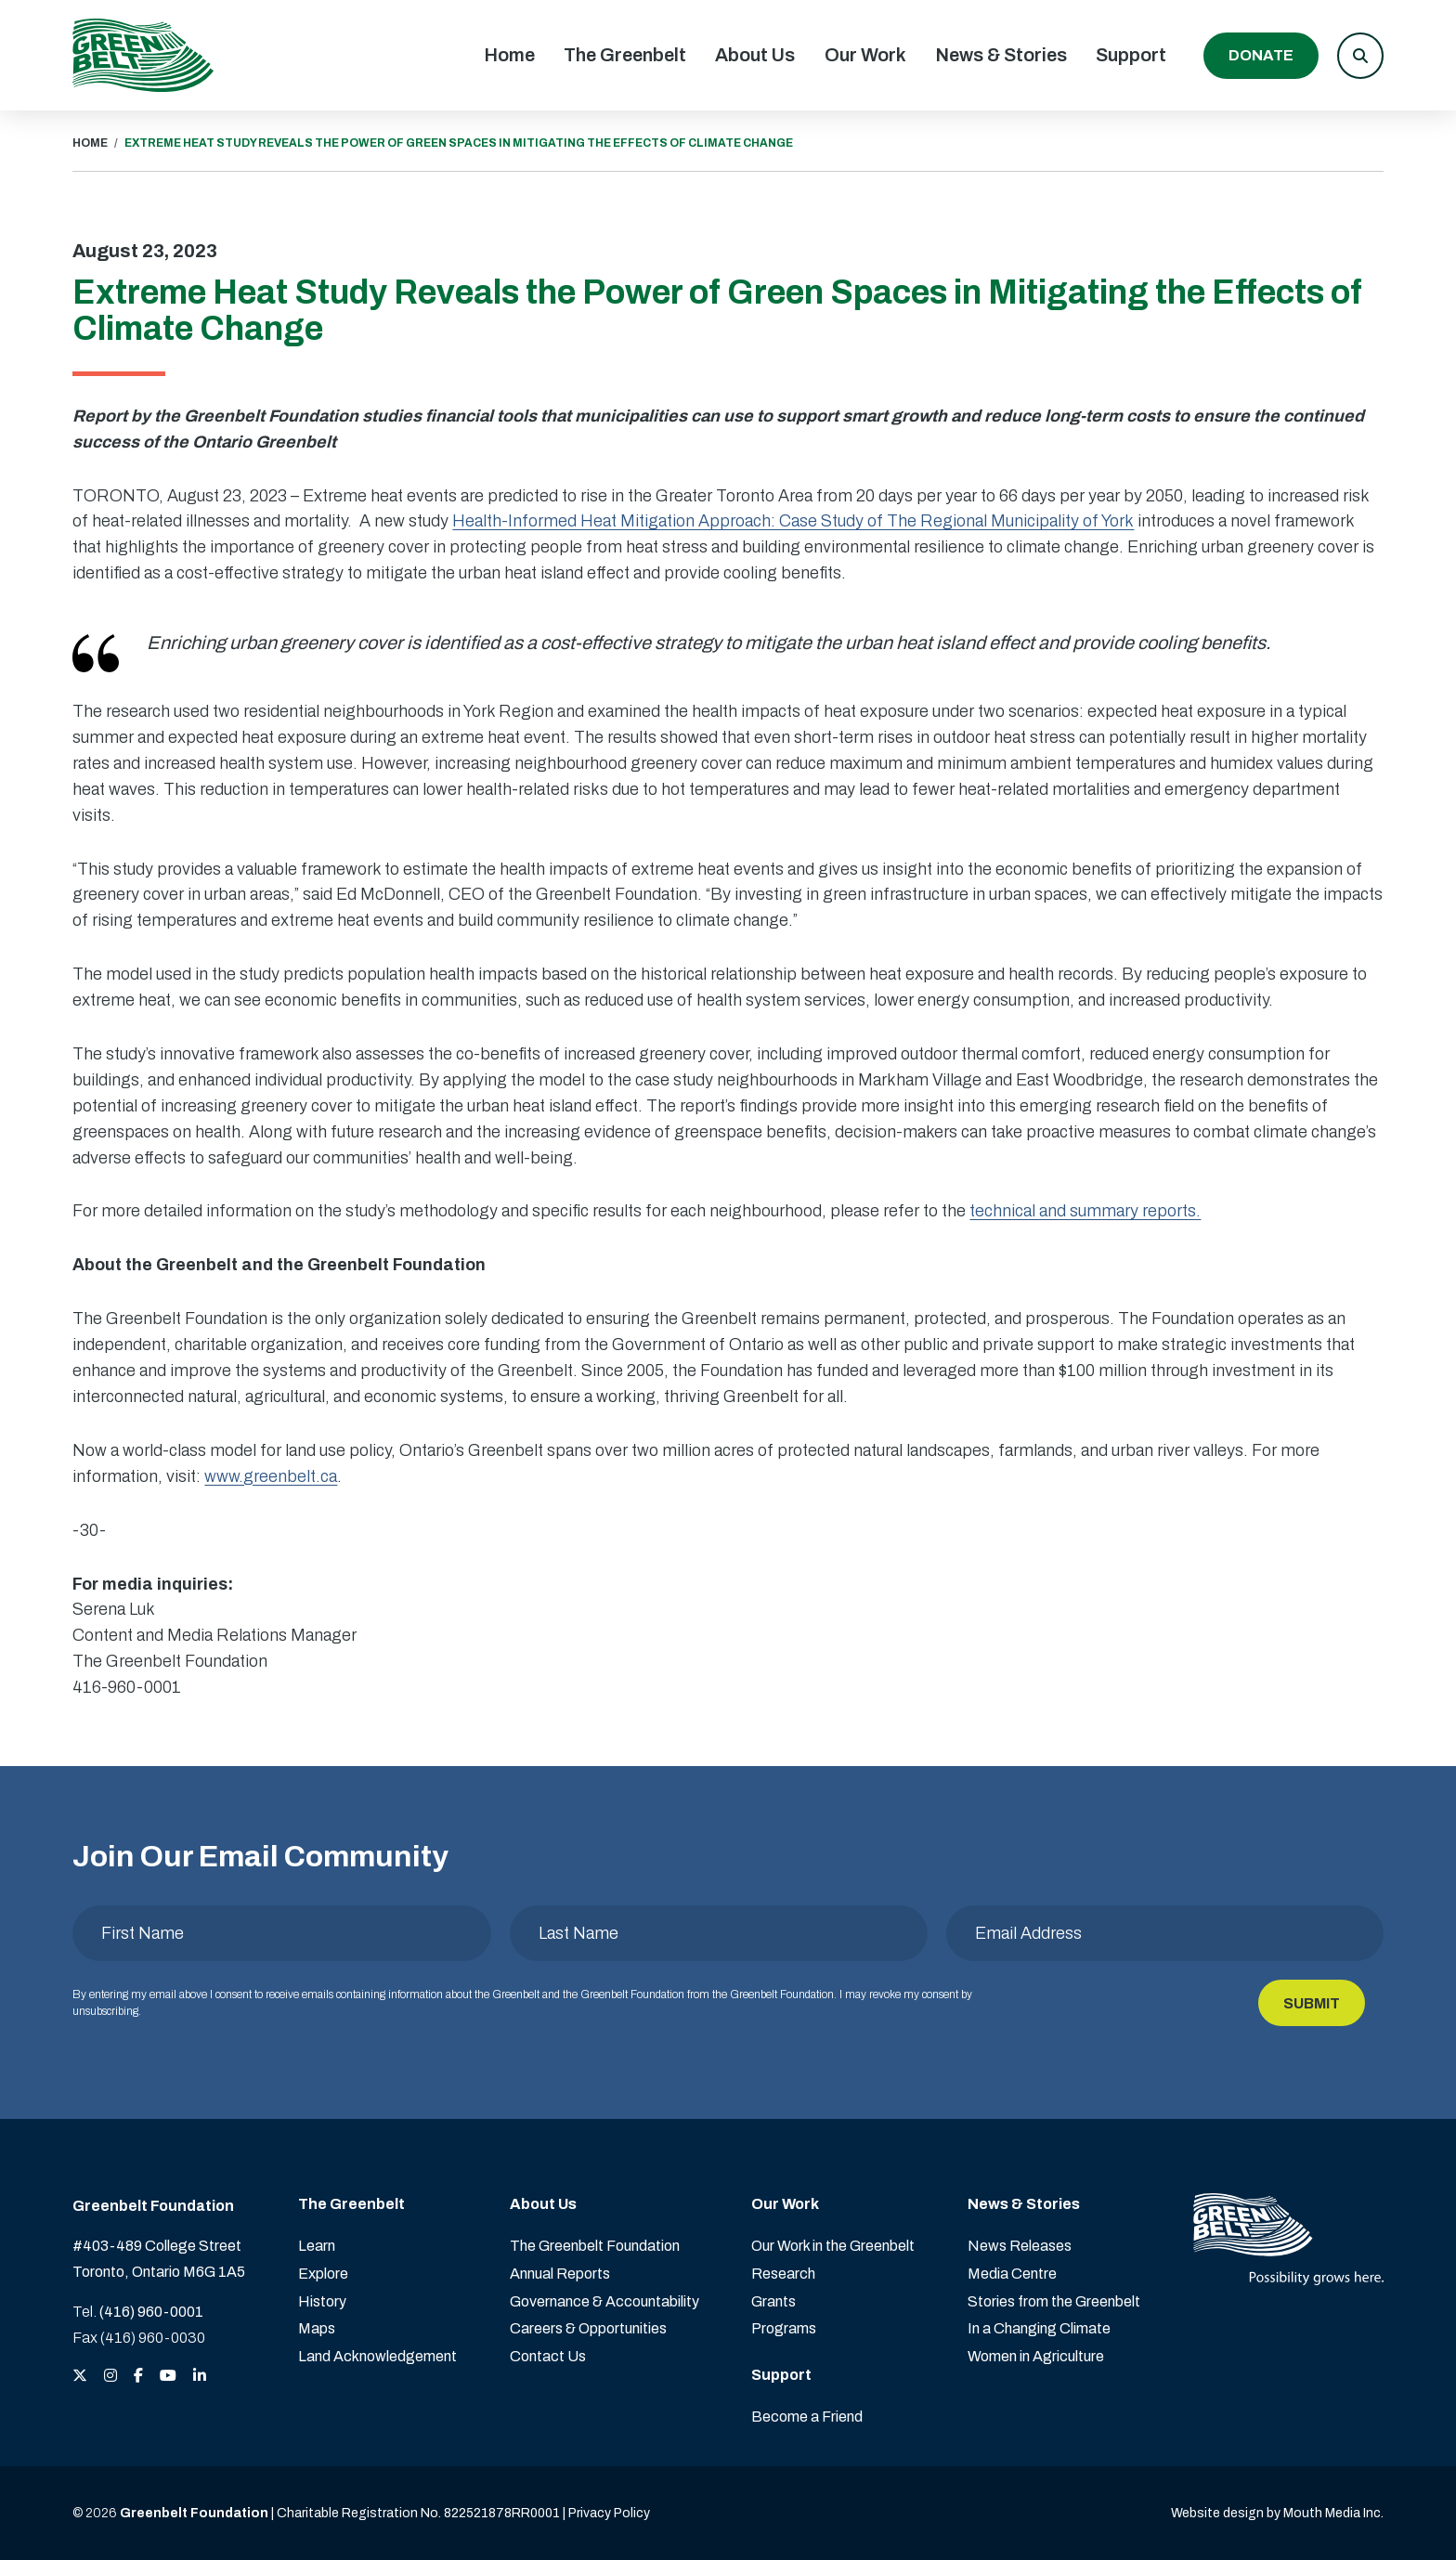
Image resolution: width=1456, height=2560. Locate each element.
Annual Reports (560, 2273)
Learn (316, 2246)
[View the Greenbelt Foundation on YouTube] (168, 2376)
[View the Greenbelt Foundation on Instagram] (110, 2376)
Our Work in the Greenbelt (833, 2246)
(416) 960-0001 (151, 2312)
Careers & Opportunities (588, 2328)
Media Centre (1012, 2273)
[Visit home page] (143, 55)
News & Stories (1001, 55)
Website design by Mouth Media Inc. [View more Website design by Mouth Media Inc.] (1277, 2513)
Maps (316, 2328)
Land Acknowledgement (377, 2356)
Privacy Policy (609, 2513)
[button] (1360, 55)
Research (783, 2273)
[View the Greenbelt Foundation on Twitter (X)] (79, 2376)
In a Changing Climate (1039, 2328)
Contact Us (548, 2356)
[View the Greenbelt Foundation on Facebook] (138, 2376)
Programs (783, 2328)
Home (509, 55)
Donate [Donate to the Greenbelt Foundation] (1261, 55)
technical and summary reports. (1085, 1211)
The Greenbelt (625, 55)
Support (1131, 55)
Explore (323, 2273)
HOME (90, 142)
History (322, 2301)
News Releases (1020, 2246)
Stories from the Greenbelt (1054, 2301)
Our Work (865, 55)
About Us (755, 55)
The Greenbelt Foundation (595, 2246)
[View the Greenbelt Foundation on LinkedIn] (199, 2376)
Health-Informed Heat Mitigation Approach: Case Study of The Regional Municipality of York (793, 521)
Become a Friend (807, 2416)
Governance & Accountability (604, 2301)
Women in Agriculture (1036, 2356)
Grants (773, 2301)
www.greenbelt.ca (270, 1476)
